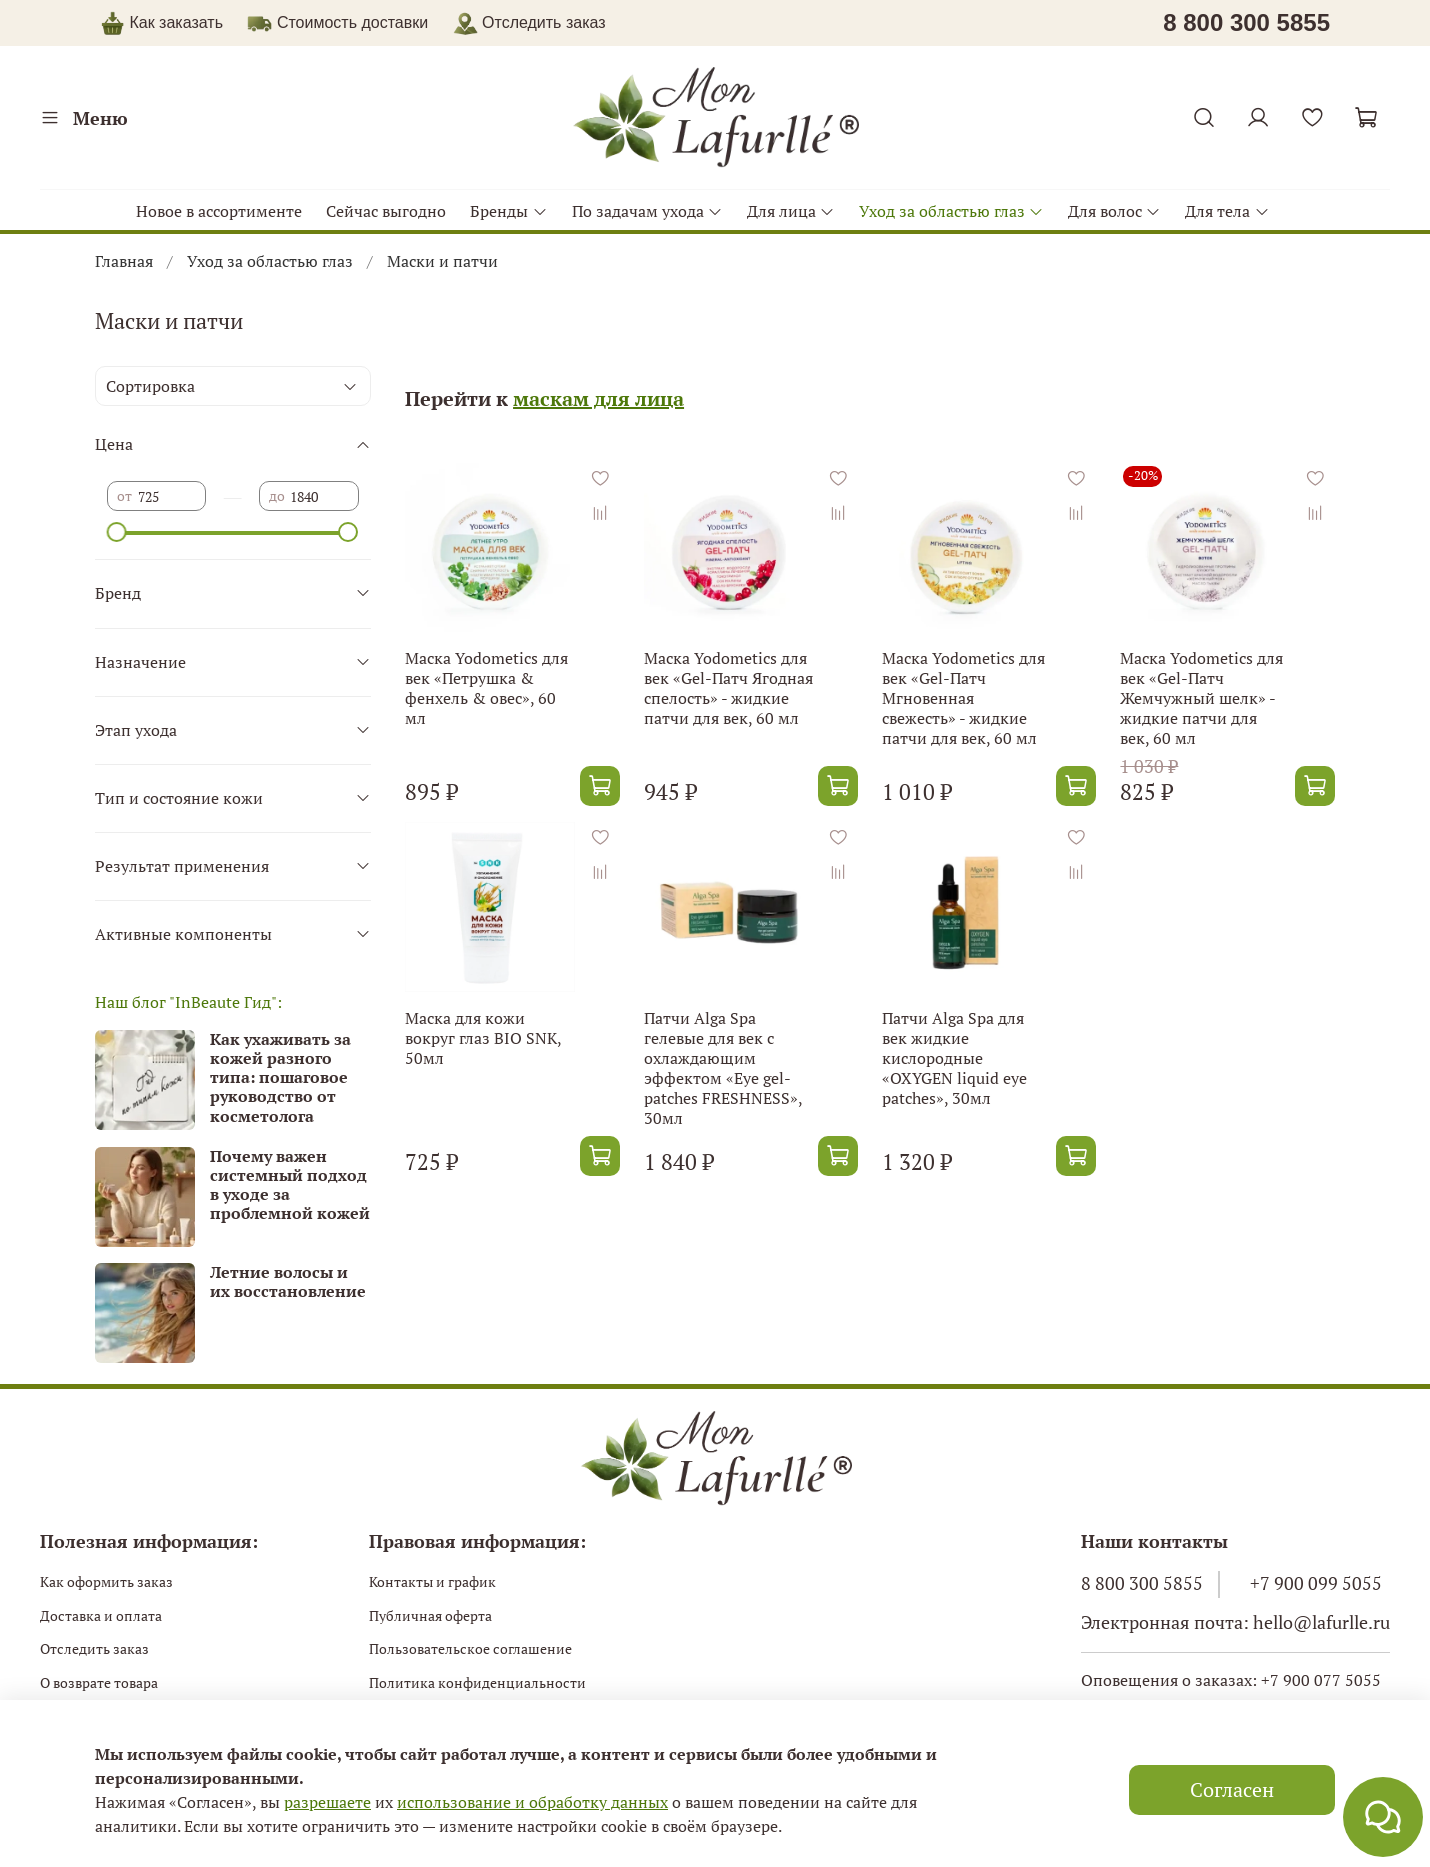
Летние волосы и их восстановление (288, 1281)
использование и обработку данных (532, 1802)
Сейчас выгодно (386, 211)
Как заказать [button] (176, 22)
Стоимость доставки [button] (352, 22)
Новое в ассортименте (219, 211)
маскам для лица (598, 398)
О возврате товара (99, 1682)
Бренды (508, 211)
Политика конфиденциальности (477, 1682)
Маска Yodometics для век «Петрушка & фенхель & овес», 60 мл (486, 688)
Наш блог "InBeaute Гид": (188, 1002)
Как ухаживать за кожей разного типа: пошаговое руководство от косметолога (280, 1077)
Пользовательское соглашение (470, 1648)
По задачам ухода (647, 211)
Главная (124, 261)
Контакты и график (432, 1581)
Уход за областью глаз (951, 211)
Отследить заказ (94, 1648)
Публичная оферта (430, 1615)
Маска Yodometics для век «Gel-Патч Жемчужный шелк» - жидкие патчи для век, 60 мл (1201, 698)
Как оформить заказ (106, 1581)
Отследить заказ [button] (529, 22)
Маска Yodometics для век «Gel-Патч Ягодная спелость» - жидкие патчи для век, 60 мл (728, 688)
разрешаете (327, 1802)
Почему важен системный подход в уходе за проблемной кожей (290, 1185)
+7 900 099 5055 (1316, 1583)
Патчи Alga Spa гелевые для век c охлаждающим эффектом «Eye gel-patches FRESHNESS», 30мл (723, 1068)
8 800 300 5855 (1142, 1583)
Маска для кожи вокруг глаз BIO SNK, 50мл (483, 1038)
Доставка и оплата (101, 1615)
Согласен (1232, 1789)
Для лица (791, 211)
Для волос (1114, 211)
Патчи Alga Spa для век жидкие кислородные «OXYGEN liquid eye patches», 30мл (954, 1058)
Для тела (1227, 211)
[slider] (117, 532)
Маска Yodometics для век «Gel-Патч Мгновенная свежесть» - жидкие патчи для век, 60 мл (963, 698)
